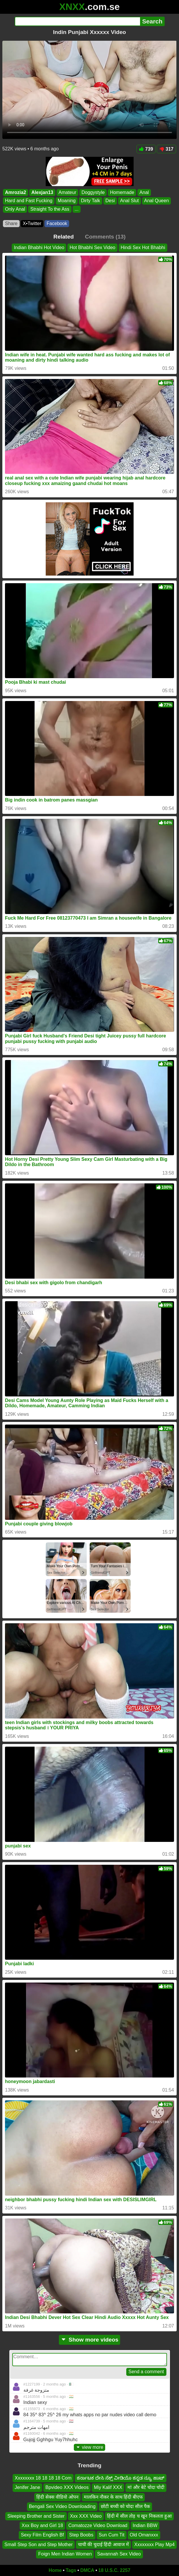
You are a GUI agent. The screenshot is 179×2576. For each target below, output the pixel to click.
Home (55, 2570)
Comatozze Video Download (97, 2525)
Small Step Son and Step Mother (38, 2544)
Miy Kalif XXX (108, 2487)
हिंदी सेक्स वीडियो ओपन (57, 2496)
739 (146, 149)
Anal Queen (156, 200)
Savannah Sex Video (119, 2553)
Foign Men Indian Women (65, 2553)
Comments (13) (105, 237)
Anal (144, 192)
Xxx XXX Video (86, 2515)
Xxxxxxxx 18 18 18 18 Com (43, 2477)
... (77, 209)
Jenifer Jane (27, 2487)
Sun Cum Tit (112, 2534)
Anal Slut (129, 200)
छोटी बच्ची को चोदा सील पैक (125, 2506)
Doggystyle (93, 192)
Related (63, 237)
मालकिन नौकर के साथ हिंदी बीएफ (113, 2496)
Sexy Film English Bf (42, 2534)
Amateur (67, 192)
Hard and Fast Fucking (28, 200)
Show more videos (89, 2340)
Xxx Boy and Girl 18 (42, 2525)
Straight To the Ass (49, 209)
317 (166, 149)
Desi (110, 200)
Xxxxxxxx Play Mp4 (154, 2544)
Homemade (122, 192)
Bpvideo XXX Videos (66, 2487)
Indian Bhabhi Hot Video (39, 247)
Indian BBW (145, 2525)
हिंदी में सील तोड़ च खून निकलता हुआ (139, 2515)
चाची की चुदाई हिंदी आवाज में (103, 2544)
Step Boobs (81, 2534)
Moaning (67, 200)
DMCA (87, 2570)
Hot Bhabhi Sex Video (92, 247)
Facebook (57, 223)
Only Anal (15, 209)
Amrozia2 (15, 192)
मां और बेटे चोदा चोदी (145, 2487)
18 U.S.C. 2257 (114, 2570)
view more (89, 2447)
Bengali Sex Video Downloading (62, 2506)
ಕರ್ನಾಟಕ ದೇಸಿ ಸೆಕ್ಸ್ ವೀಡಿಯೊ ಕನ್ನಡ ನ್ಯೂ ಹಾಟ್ (120, 2477)
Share (11, 223)
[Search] (77, 21)
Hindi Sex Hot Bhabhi (143, 247)
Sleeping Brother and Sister (36, 2515)
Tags (71, 2570)
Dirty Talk (90, 200)
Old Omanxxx (144, 2534)
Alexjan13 (42, 192)
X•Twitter (32, 223)
